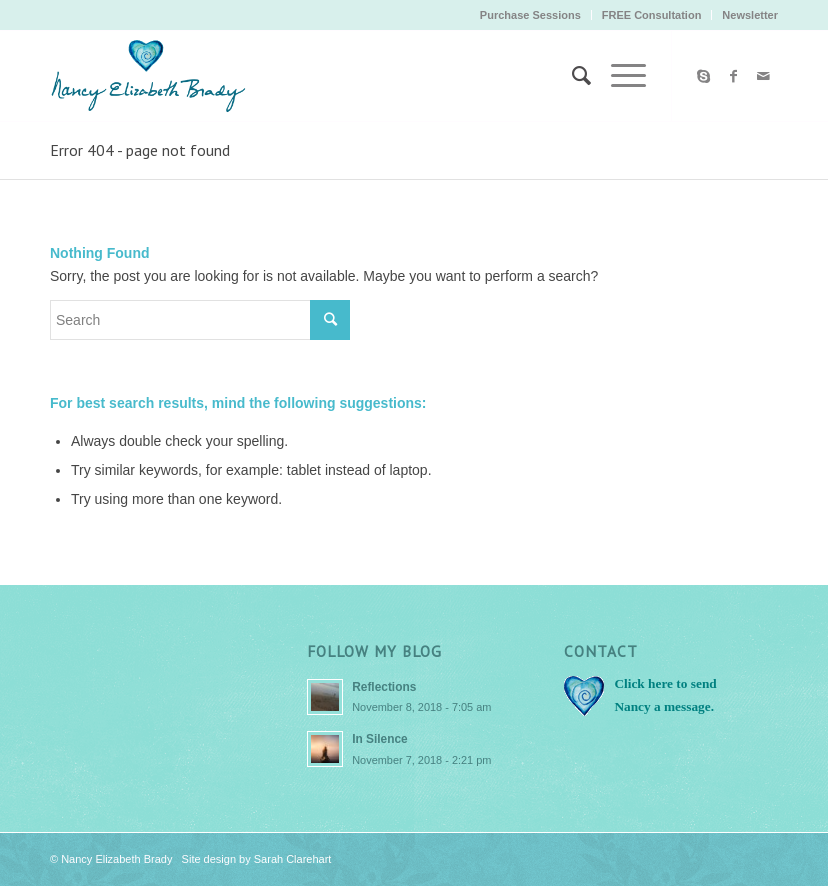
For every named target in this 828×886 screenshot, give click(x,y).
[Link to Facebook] (733, 76)
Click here (643, 683)
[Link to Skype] (703, 76)
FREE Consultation (652, 15)
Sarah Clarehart (293, 859)
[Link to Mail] (763, 76)
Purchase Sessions (530, 15)
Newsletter (750, 15)
